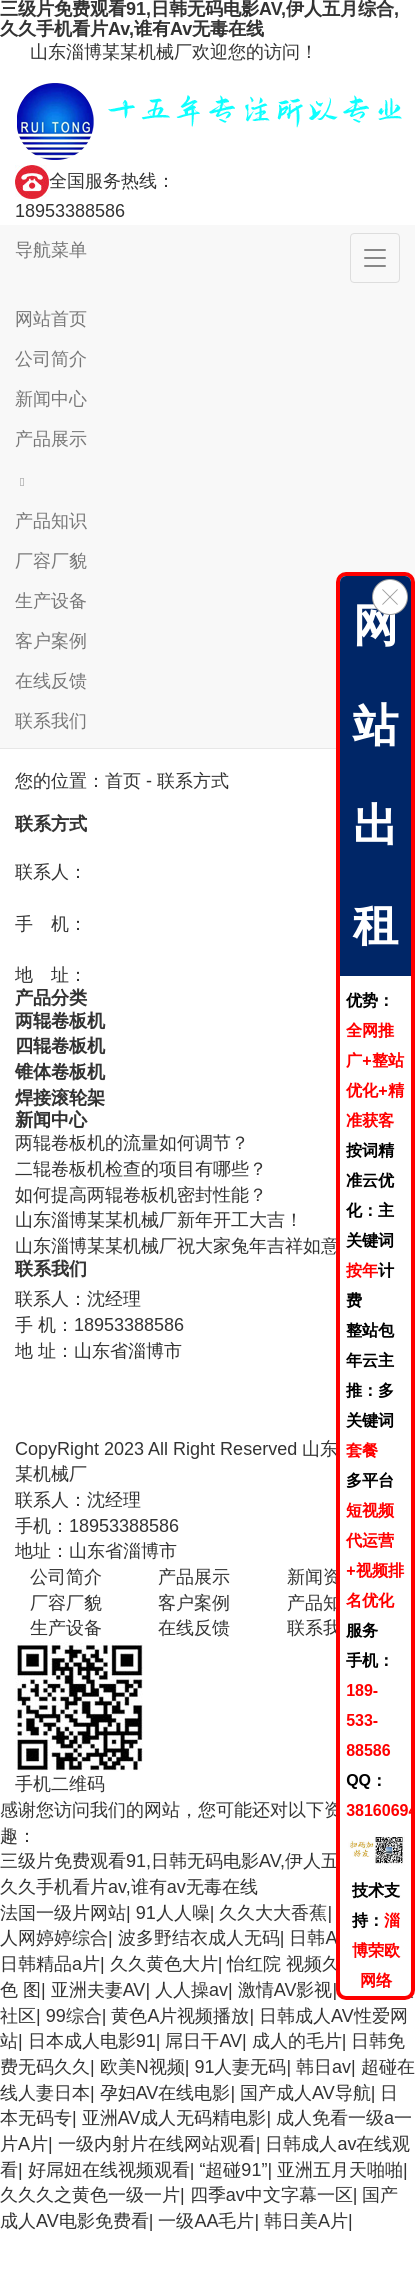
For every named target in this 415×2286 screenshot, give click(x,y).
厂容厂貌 (51, 561)
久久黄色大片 (164, 1964)
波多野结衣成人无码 (199, 1938)
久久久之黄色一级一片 (90, 2195)
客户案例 (51, 641)
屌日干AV (203, 2041)
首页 (123, 781)
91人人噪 (173, 1913)
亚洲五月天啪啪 (340, 2170)
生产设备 (51, 601)
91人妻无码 (240, 2067)
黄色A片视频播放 (180, 2016)
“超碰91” (233, 2170)
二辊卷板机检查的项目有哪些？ (141, 1169)
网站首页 (51, 319)
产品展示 (51, 439)
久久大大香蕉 (273, 1913)
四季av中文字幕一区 (271, 2195)
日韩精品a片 (50, 1964)
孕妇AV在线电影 (165, 2093)
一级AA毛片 (206, 2221)
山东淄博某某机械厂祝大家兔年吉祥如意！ (186, 1246)
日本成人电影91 (92, 2041)
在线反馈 (51, 681)
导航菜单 (51, 250)
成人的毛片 (297, 2041)
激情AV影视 (285, 1990)
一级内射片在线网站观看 (157, 2144)
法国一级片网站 (63, 1913)
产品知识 (51, 521)
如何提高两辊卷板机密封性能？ (141, 1195)
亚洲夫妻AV (98, 1990)
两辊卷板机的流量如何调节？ (132, 1143)
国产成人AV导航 (305, 2093)
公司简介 (51, 359)
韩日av (323, 2067)
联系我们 (51, 721)
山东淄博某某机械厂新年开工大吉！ (159, 1220)
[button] (207, 480)
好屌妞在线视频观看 (109, 2170)
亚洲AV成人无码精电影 (174, 2118)
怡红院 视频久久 (292, 1964)
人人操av (191, 1990)
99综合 (74, 2016)
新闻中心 (51, 399)
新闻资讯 (323, 1577)
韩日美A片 (306, 2221)
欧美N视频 (142, 2067)
